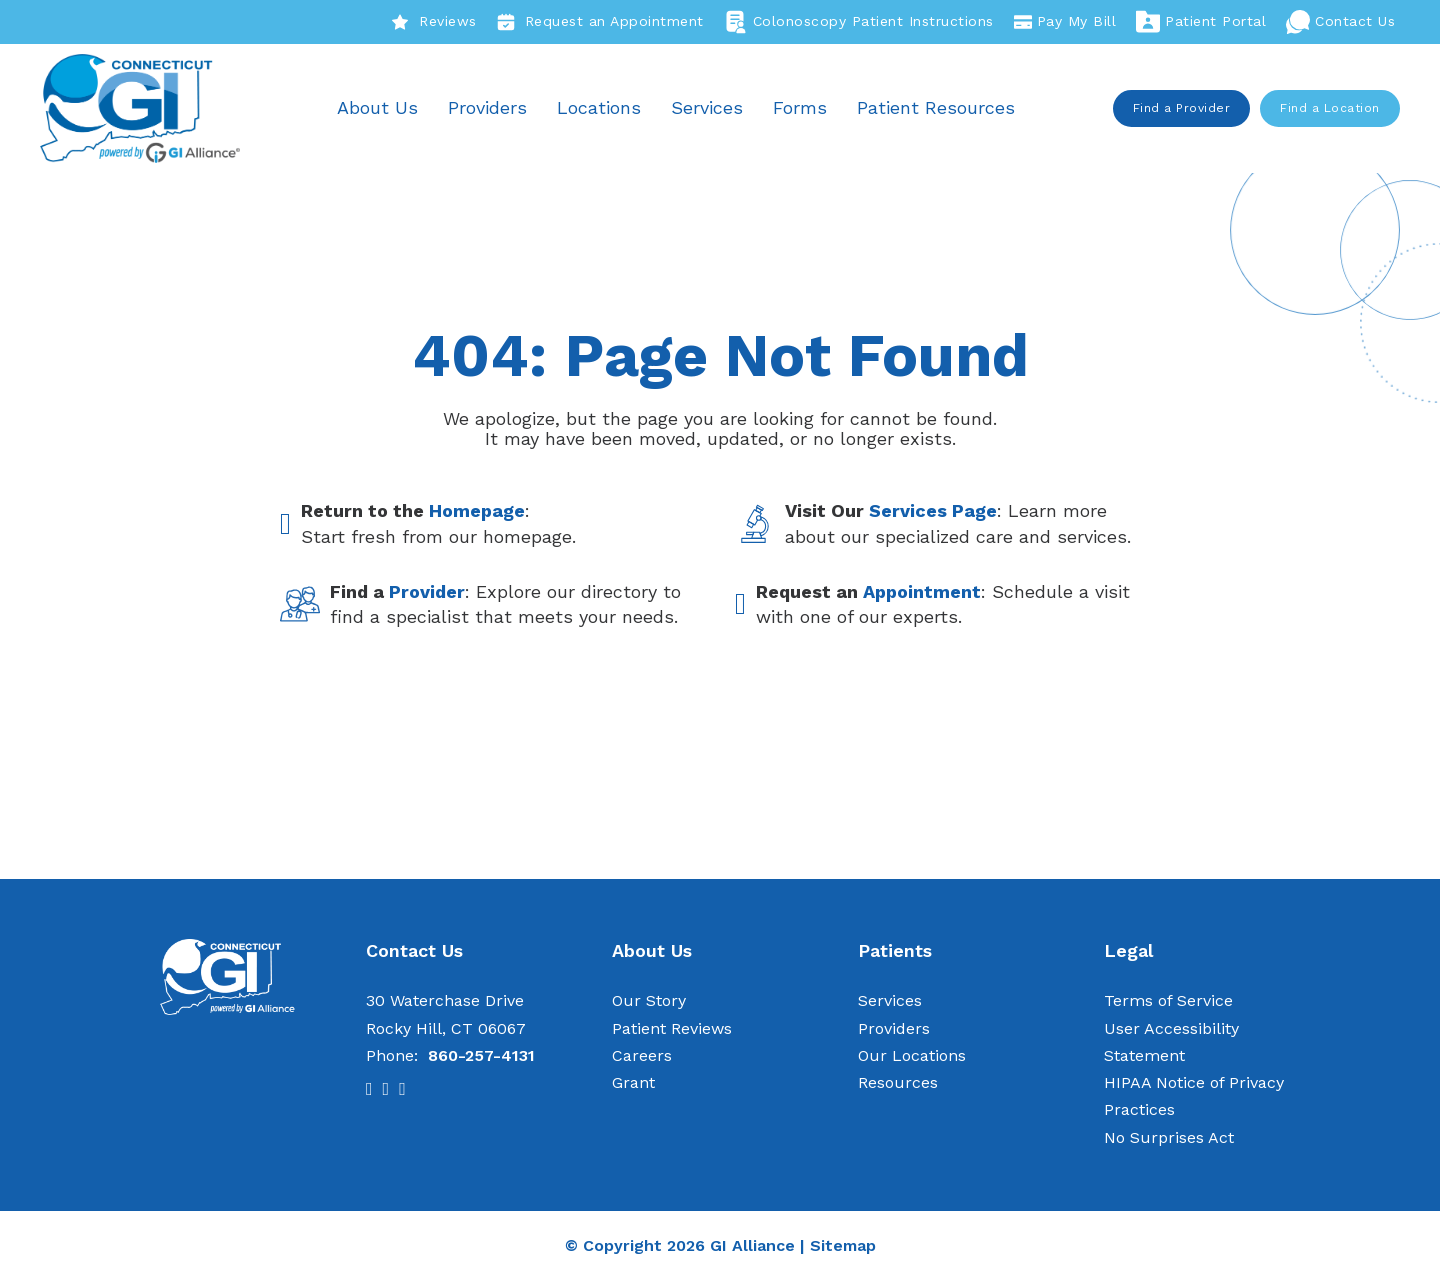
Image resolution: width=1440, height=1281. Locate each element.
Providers (488, 107)
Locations (600, 107)
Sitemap (843, 1245)
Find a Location (1331, 108)
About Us (378, 107)
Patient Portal (1201, 22)
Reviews (434, 22)
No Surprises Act (1169, 1137)
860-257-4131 (481, 1055)
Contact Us (1340, 22)
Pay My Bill (1065, 22)
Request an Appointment (600, 22)
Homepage (477, 511)
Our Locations (912, 1055)
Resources (898, 1082)
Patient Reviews (672, 1028)
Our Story (649, 1001)
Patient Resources (937, 107)
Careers (642, 1055)
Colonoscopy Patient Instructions (859, 22)
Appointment (922, 591)
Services (708, 107)
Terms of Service (1168, 1001)
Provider (427, 591)
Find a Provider (1182, 108)
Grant (633, 1082)
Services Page (933, 511)
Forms (801, 107)
